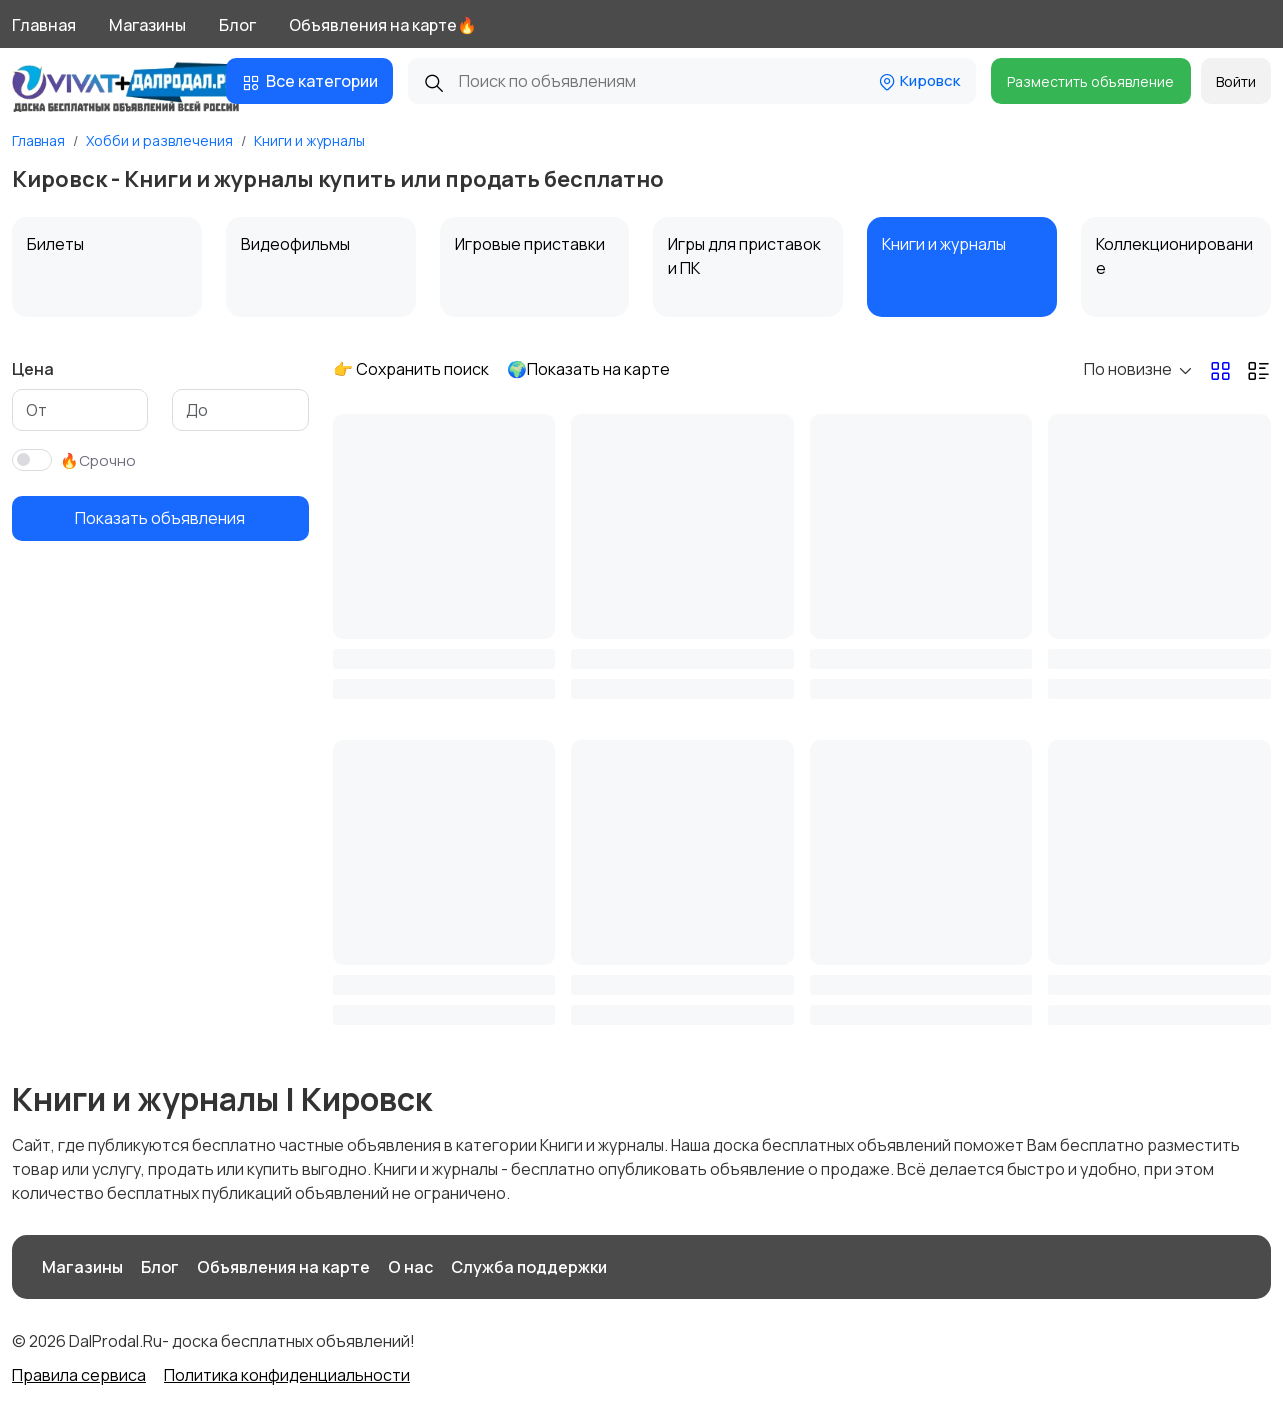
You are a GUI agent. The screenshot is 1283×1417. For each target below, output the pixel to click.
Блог (237, 25)
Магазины (147, 25)
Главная (44, 25)
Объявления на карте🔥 (383, 25)
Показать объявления (160, 518)
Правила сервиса (79, 1375)
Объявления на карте (283, 1267)
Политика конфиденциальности (287, 1375)
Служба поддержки (529, 1267)
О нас (410, 1267)
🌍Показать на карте (588, 369)
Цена (33, 369)
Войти (1236, 81)
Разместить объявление (1090, 81)
